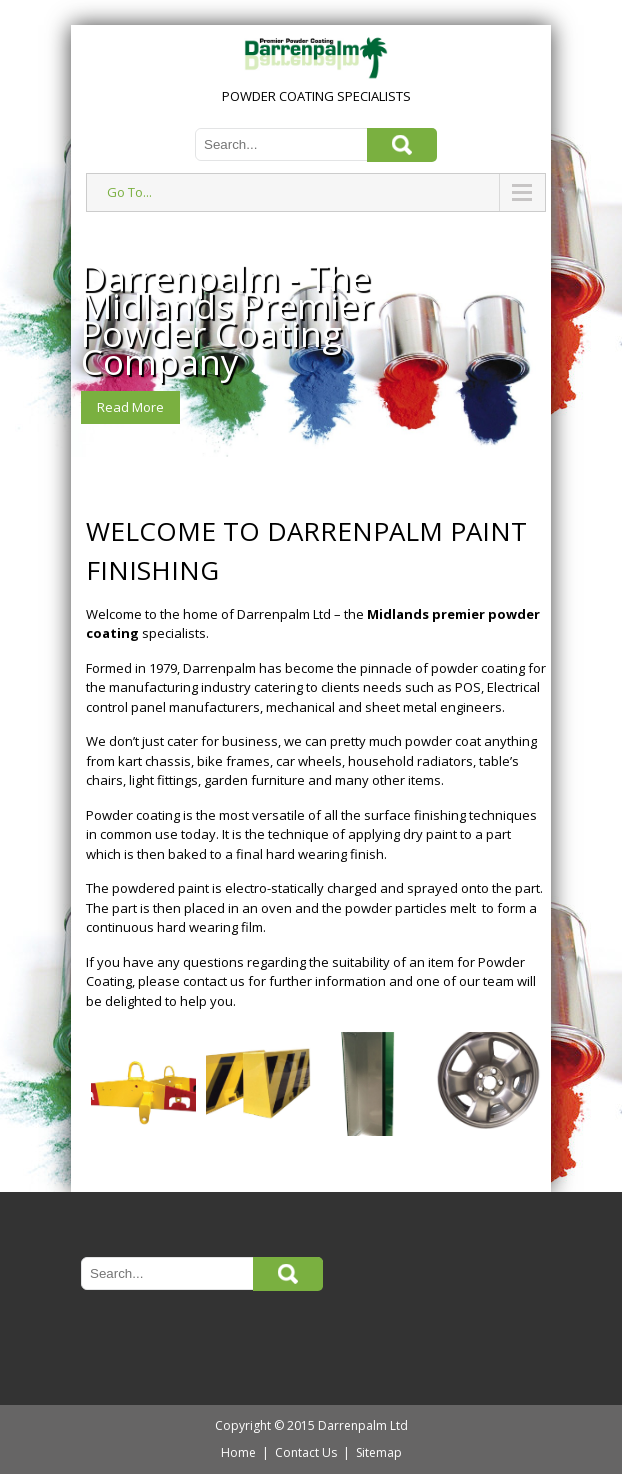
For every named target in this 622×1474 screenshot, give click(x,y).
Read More (130, 407)
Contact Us (306, 1452)
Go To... (129, 192)
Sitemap (379, 1452)
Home (238, 1452)
